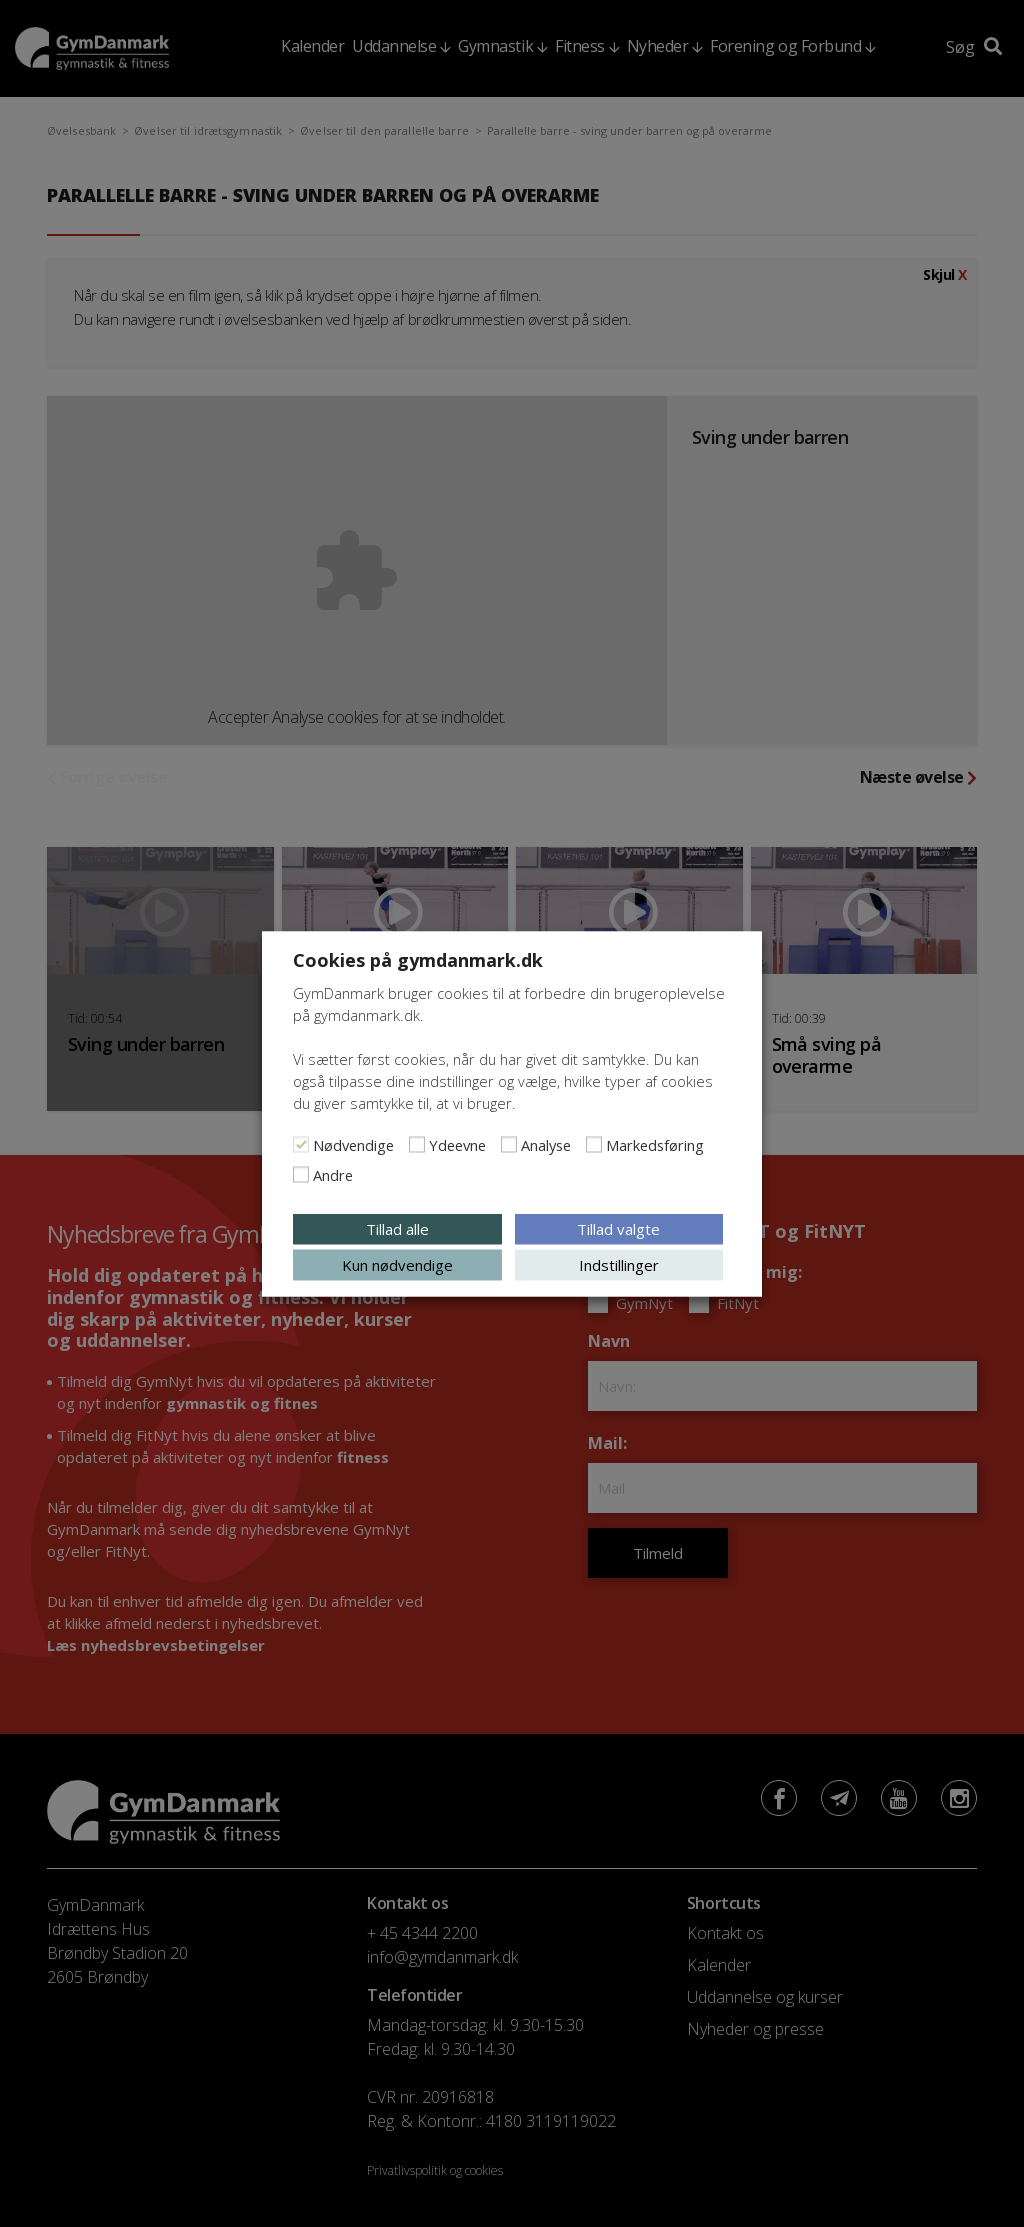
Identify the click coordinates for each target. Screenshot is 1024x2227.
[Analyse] (509, 1144)
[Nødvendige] (301, 1144)
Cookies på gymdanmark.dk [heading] (418, 959)
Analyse (546, 1144)
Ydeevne (457, 1144)
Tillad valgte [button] (618, 1228)
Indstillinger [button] (619, 1264)
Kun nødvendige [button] (397, 1264)
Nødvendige (353, 1144)
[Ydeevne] (417, 1144)
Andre (333, 1174)
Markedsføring (655, 1144)
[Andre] (301, 1174)
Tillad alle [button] (397, 1228)
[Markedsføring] (594, 1144)
